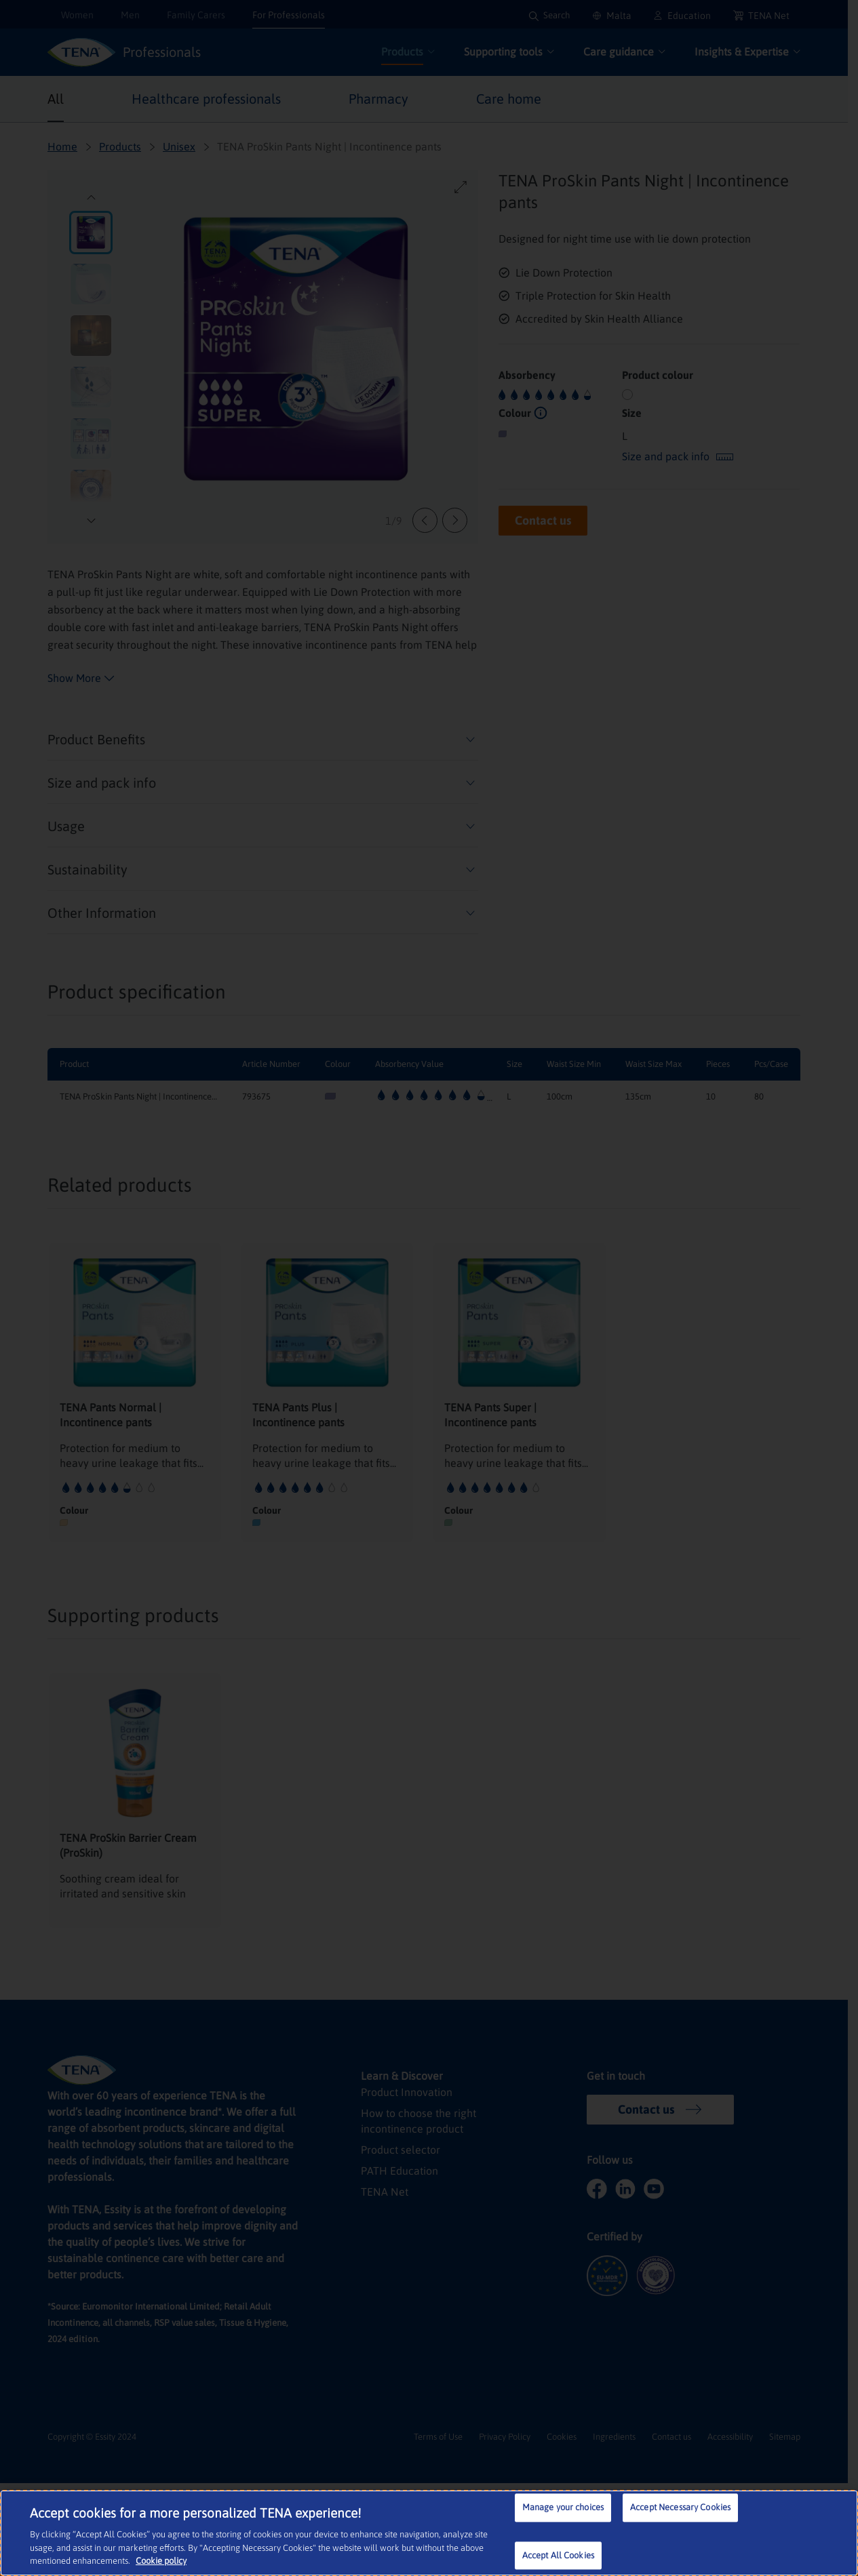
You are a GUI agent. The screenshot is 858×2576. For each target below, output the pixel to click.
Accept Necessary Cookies (680, 2509)
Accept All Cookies (558, 2557)
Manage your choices (563, 2509)
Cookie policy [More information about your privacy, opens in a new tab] (117, 2562)
